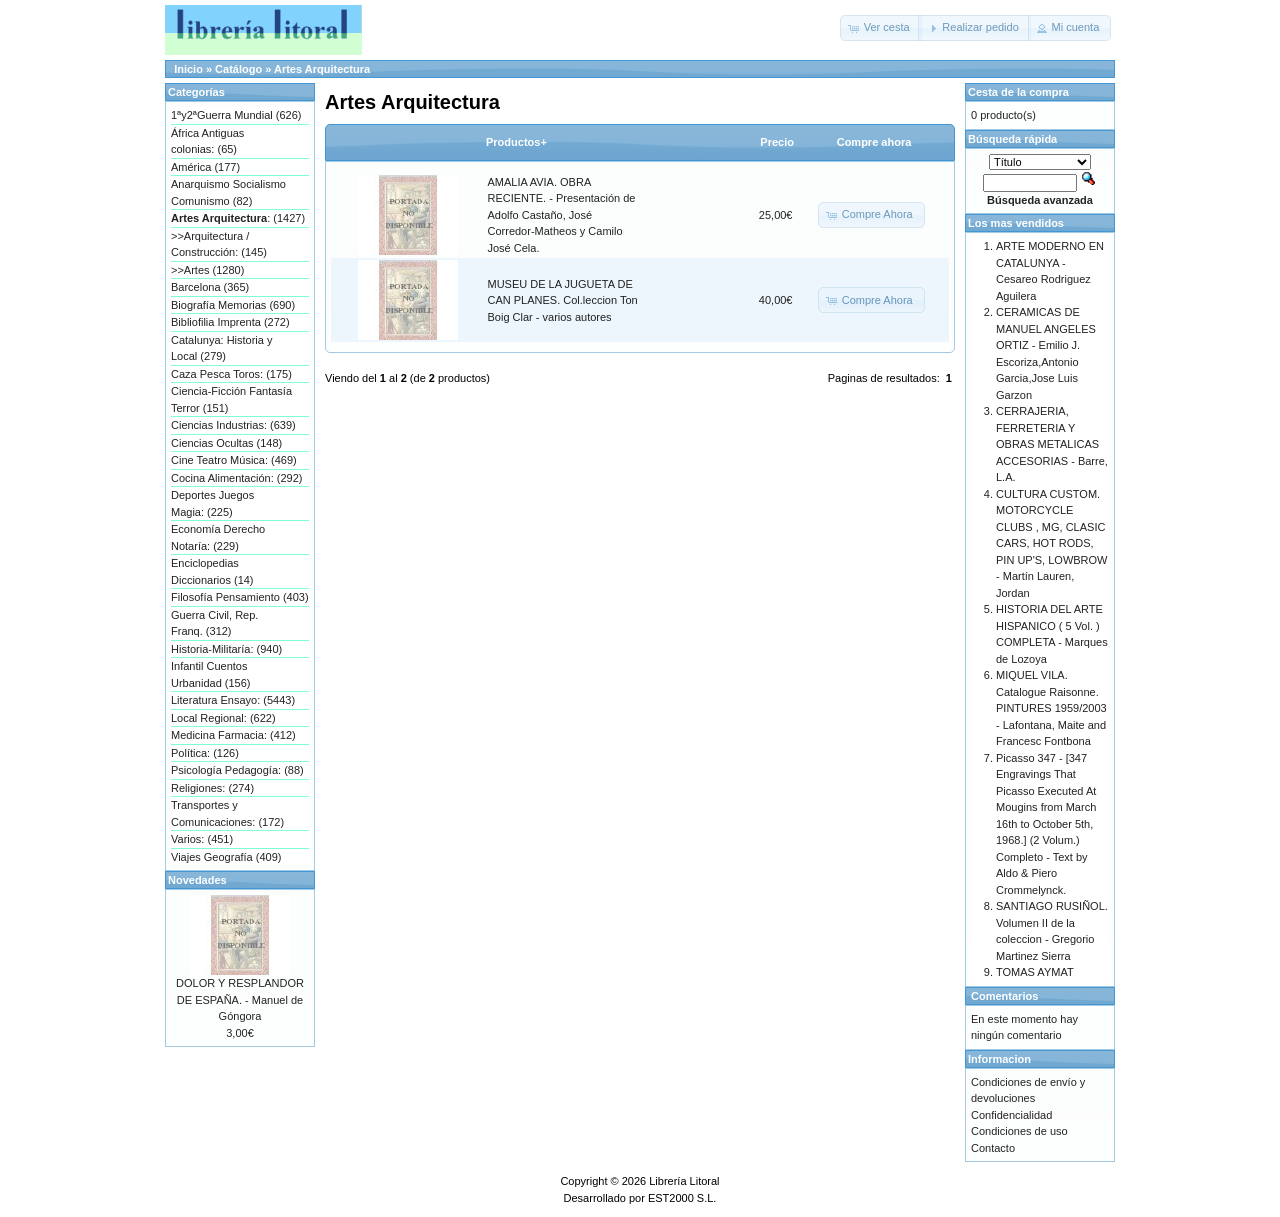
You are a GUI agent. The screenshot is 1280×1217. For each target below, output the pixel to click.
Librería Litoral (684, 1181)
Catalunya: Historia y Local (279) (222, 348)
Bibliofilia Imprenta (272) (230, 322)
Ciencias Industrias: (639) (233, 425)
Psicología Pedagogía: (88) (237, 770)
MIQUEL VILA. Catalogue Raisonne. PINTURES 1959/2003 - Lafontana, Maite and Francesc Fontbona (1051, 708)
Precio (777, 142)
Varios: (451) (202, 839)
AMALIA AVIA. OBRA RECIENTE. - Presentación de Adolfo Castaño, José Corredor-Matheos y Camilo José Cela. (562, 215)
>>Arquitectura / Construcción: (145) (219, 244)
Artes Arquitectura (322, 69)
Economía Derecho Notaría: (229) (218, 537)
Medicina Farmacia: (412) (233, 735)
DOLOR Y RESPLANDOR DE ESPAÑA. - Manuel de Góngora (240, 999)
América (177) (205, 167)
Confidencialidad (1011, 1115)
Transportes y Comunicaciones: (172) (227, 813)
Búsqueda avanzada (1040, 200)
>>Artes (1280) (207, 270)
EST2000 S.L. (682, 1198)
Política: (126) (205, 753)
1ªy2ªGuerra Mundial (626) (236, 115)
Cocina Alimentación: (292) (236, 478)
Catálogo (238, 69)
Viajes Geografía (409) (226, 857)
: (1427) (238, 218)
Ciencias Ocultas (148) (226, 443)
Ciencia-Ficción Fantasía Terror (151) (231, 399)
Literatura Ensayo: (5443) (233, 700)
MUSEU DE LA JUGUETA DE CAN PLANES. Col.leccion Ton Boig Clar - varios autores (563, 300)
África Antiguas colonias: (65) (207, 141)
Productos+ (516, 142)
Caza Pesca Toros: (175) (231, 374)
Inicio (188, 69)
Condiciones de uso (1019, 1131)
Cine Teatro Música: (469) (234, 460)
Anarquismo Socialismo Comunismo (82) (228, 192)
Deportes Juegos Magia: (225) (212, 503)
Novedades (197, 880)
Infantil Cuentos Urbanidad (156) (211, 674)
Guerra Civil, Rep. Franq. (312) (214, 623)
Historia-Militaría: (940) (226, 649)
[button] (881, 28)
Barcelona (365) (210, 287)
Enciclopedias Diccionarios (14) (212, 571)
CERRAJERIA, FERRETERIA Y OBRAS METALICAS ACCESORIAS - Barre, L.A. (1052, 444)
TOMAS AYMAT (1035, 972)
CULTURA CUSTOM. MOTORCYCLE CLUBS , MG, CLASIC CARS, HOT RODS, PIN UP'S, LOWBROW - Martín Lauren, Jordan (1052, 543)
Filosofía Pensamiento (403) (240, 597)
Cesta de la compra (1018, 92)
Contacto (993, 1148)
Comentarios (1004, 996)
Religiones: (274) (212, 788)
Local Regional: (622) (223, 718)
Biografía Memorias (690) (233, 305)
